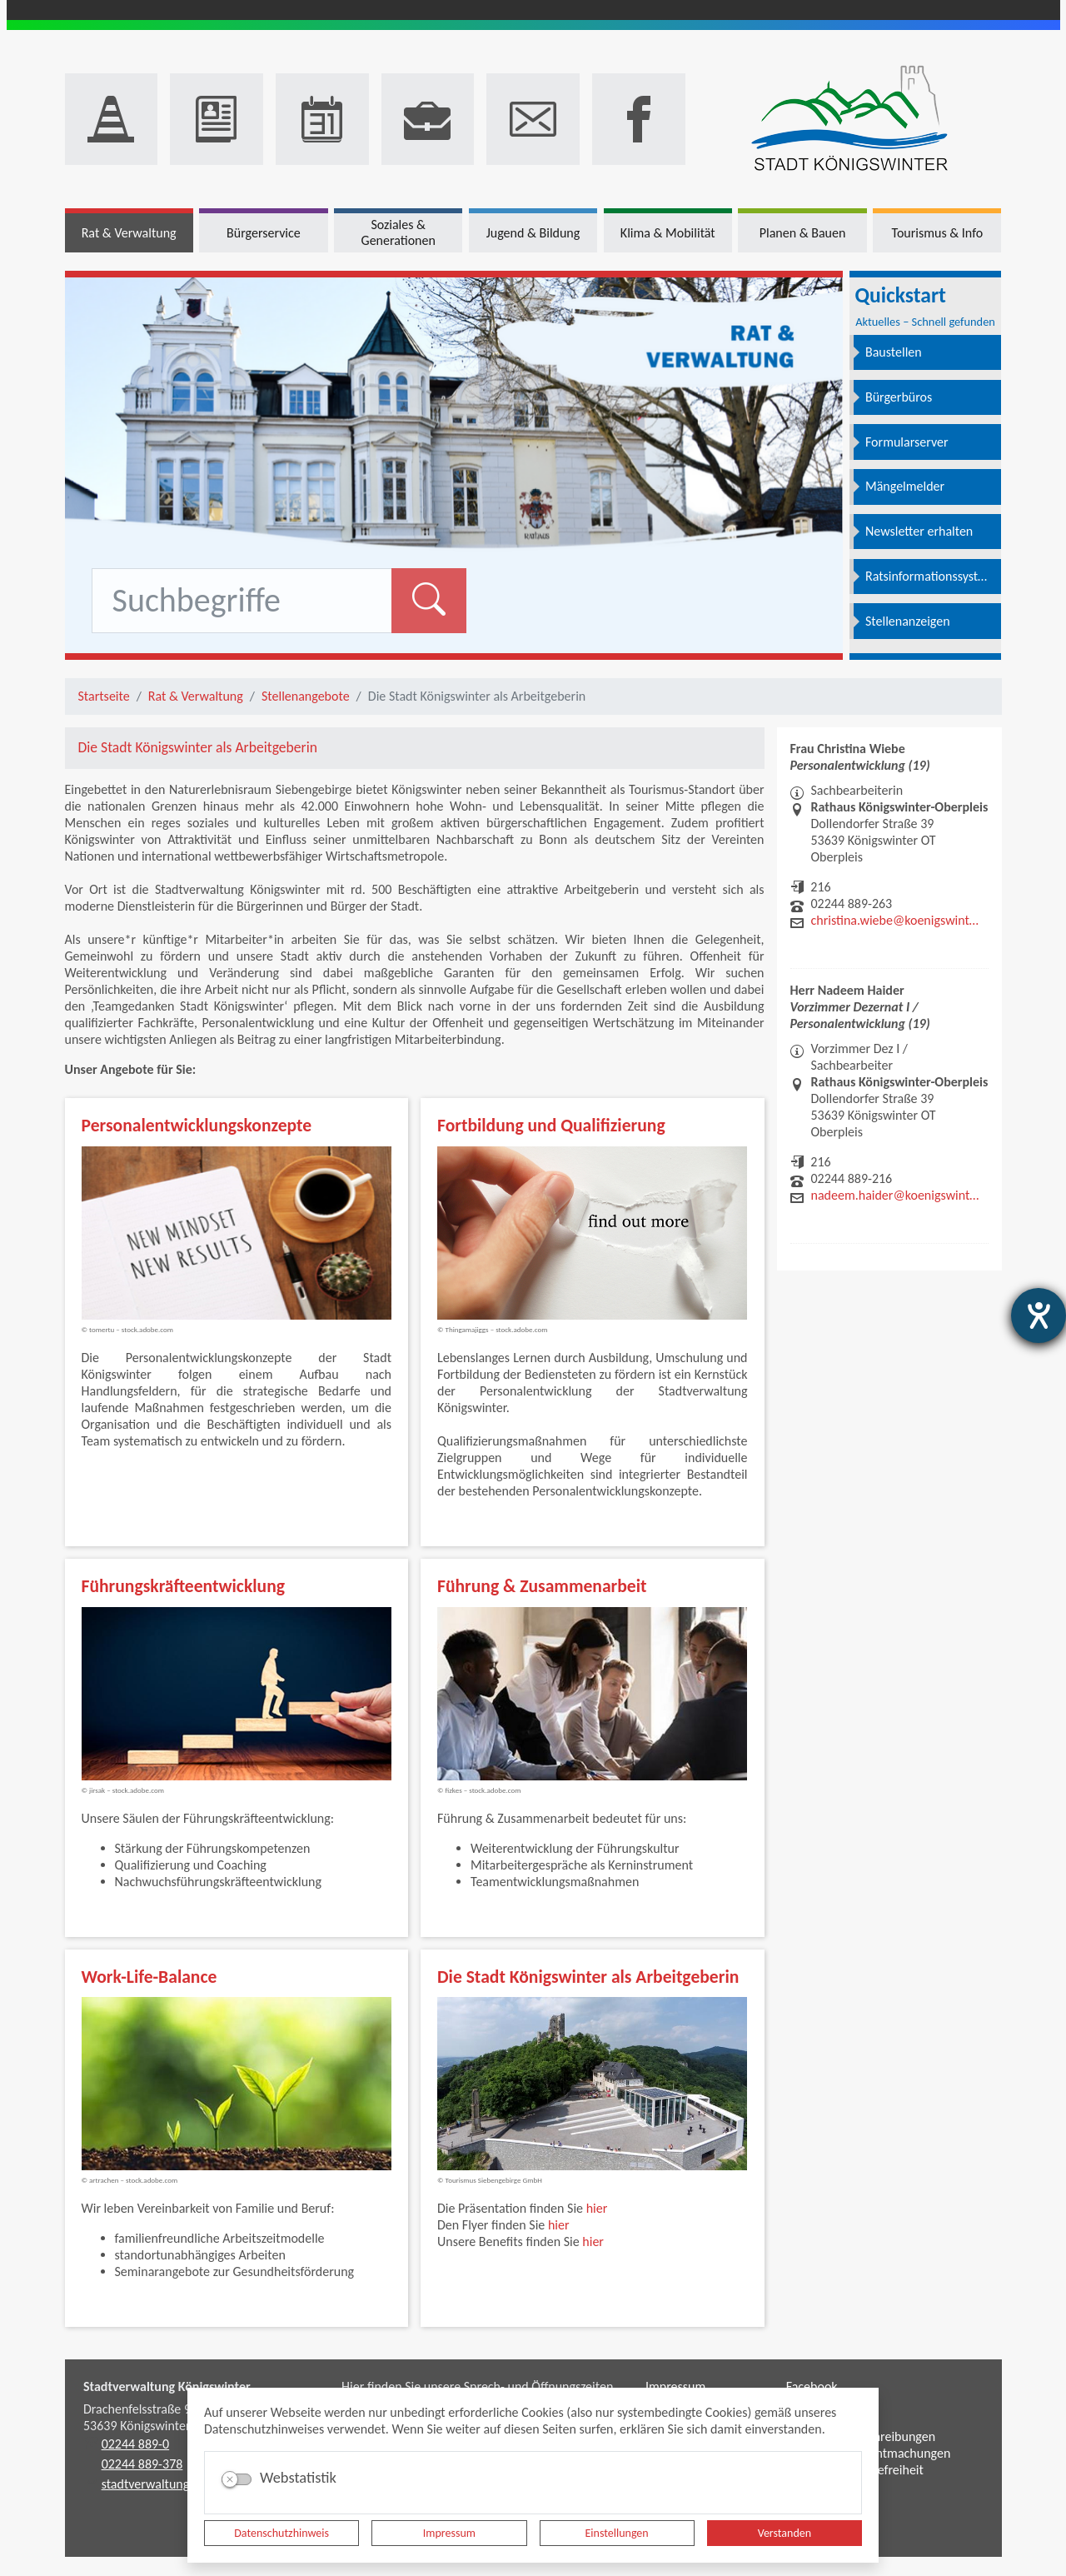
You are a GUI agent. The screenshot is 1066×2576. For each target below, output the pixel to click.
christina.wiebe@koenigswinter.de (895, 920)
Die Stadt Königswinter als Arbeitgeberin (588, 1976)
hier (597, 2208)
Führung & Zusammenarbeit (542, 1586)
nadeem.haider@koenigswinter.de (895, 1195)
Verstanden (784, 2533)
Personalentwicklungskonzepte (197, 1125)
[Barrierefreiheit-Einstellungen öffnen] (1038, 1315)
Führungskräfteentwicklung (184, 1586)
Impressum (449, 2533)
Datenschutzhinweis (281, 2533)
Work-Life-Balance (149, 1976)
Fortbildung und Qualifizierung (551, 1125)
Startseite (104, 696)
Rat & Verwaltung (195, 696)
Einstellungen (617, 2533)
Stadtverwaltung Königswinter (167, 2386)
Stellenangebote (306, 696)
